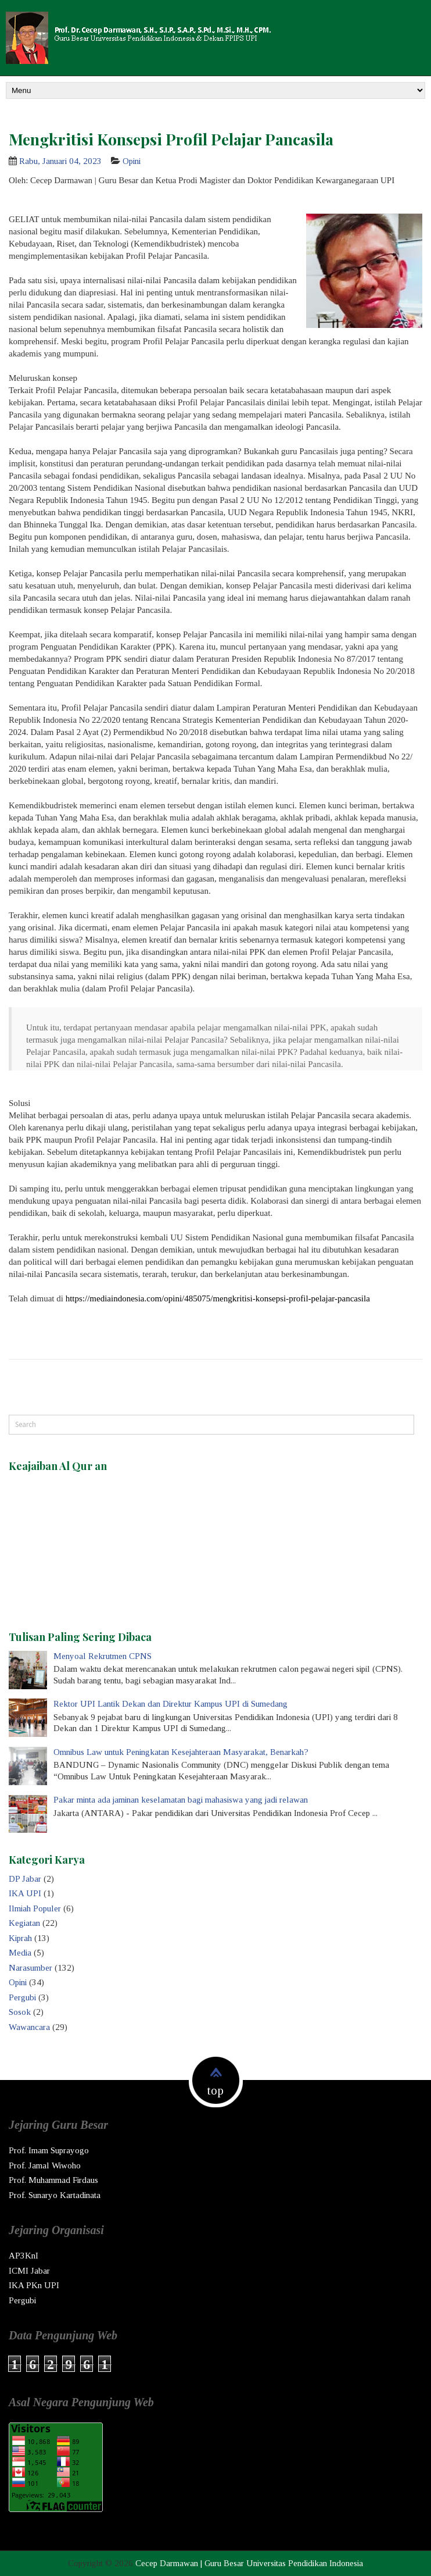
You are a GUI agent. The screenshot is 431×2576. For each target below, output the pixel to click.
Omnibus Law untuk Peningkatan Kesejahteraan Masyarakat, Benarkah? (180, 1752)
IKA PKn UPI (34, 2285)
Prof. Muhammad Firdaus (53, 2180)
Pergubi (22, 1997)
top (215, 2090)
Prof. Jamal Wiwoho (45, 2165)
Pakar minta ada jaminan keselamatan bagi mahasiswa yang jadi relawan (180, 1799)
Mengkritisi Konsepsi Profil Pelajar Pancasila (171, 139)
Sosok (20, 2012)
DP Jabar (25, 1878)
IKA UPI (25, 1893)
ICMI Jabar (29, 2270)
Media (20, 1952)
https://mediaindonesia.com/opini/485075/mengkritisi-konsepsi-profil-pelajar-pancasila (218, 1298)
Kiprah (20, 1938)
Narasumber (30, 1967)
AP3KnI (23, 2255)
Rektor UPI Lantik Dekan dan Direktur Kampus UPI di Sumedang (170, 1703)
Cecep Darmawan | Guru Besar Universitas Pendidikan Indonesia (249, 2563)
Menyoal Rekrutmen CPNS (102, 1656)
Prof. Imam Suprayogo (49, 2150)
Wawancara (29, 2027)
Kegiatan (24, 1923)
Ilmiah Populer (35, 1908)
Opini (132, 161)
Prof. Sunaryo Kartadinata (54, 2195)
